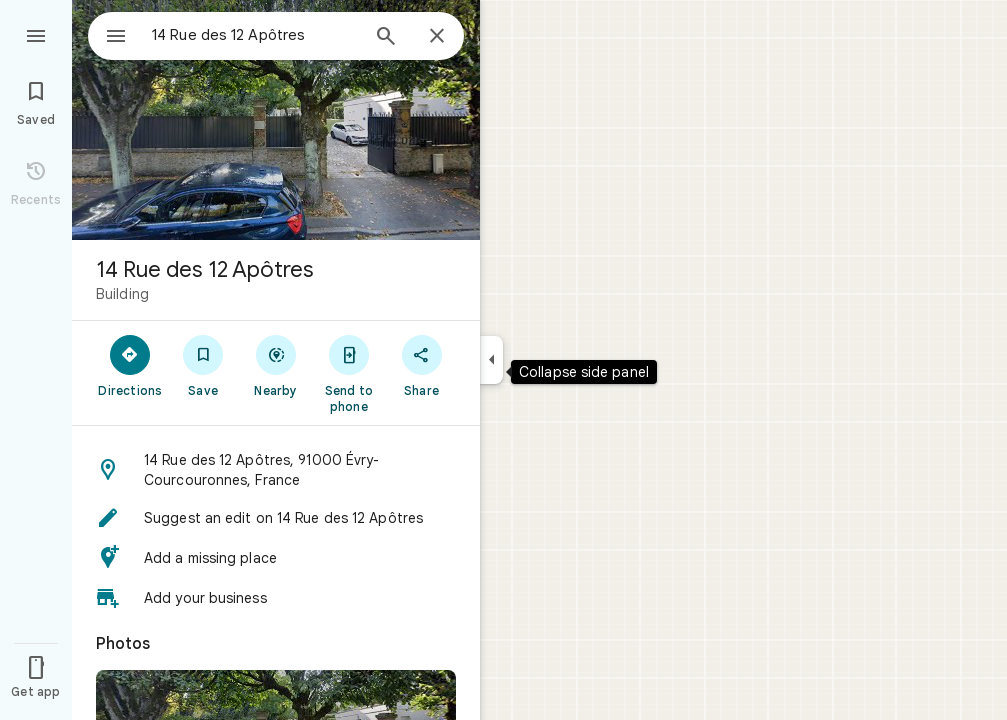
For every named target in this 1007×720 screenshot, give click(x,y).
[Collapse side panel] (491, 360)
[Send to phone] (348, 373)
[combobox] (235, 35)
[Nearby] (276, 365)
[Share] (421, 365)
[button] (276, 470)
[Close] (437, 37)
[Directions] (130, 365)
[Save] (203, 365)
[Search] (386, 38)
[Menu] (36, 34)
